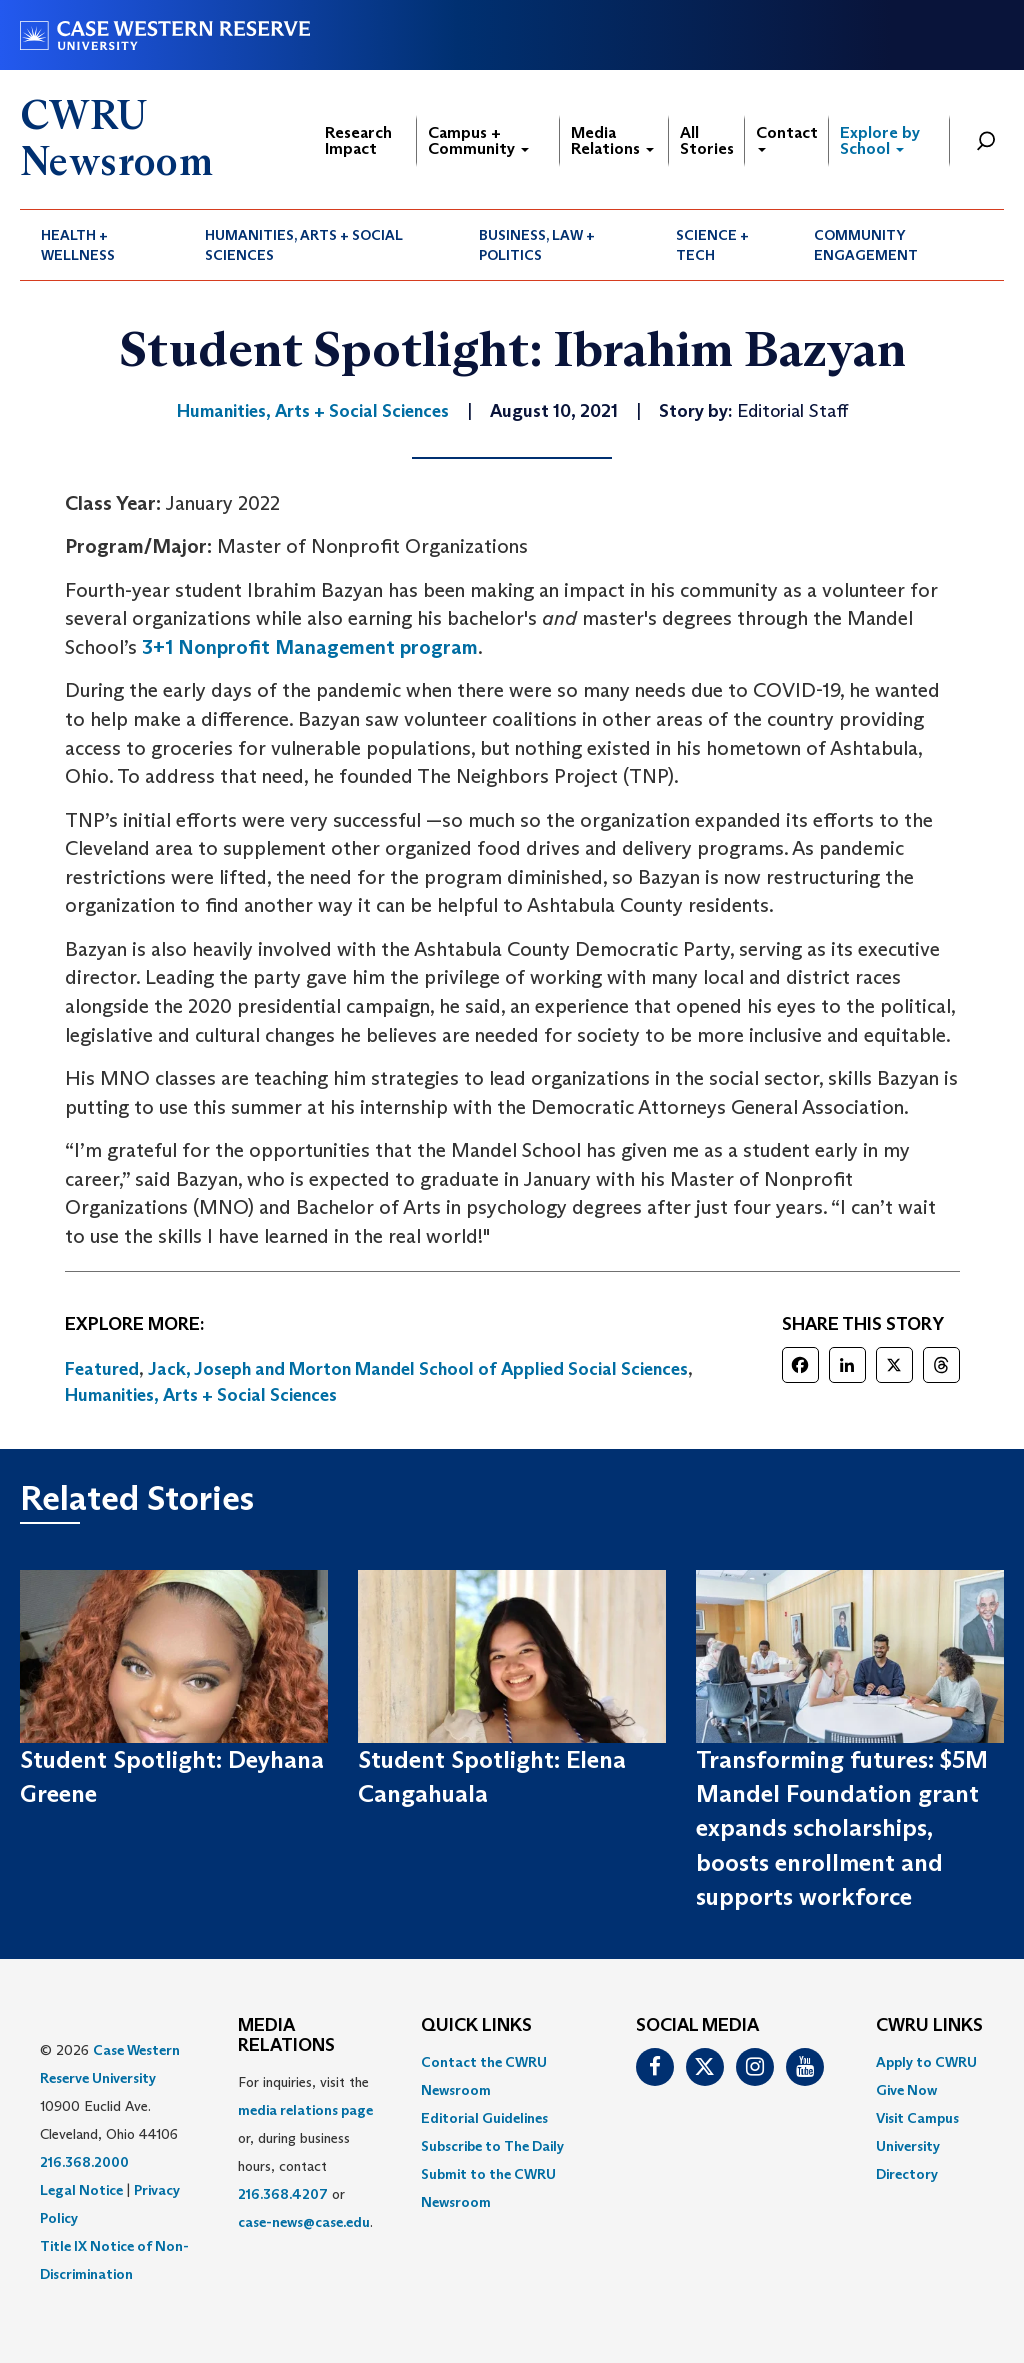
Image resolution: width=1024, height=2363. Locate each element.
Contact (787, 137)
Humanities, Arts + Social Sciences (304, 245)
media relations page (305, 2110)
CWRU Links (929, 2026)
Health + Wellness (78, 245)
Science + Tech (712, 245)
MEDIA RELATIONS (286, 2036)
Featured (102, 1369)
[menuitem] (102, 245)
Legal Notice (81, 2190)
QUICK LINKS (476, 2026)
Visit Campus (917, 2118)
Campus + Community (478, 140)
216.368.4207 (283, 2194)
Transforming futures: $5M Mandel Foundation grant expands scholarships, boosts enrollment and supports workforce (842, 1828)
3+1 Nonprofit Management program (310, 647)
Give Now (906, 2090)
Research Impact (358, 140)
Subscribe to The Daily (492, 2146)
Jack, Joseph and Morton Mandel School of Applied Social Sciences (418, 1369)
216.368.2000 (84, 2162)
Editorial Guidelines (484, 2118)
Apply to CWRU (926, 2062)
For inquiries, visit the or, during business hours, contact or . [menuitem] (305, 2152)
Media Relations (612, 140)
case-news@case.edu (304, 2222)
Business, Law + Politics (537, 245)
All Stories (707, 140)
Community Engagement (866, 245)
